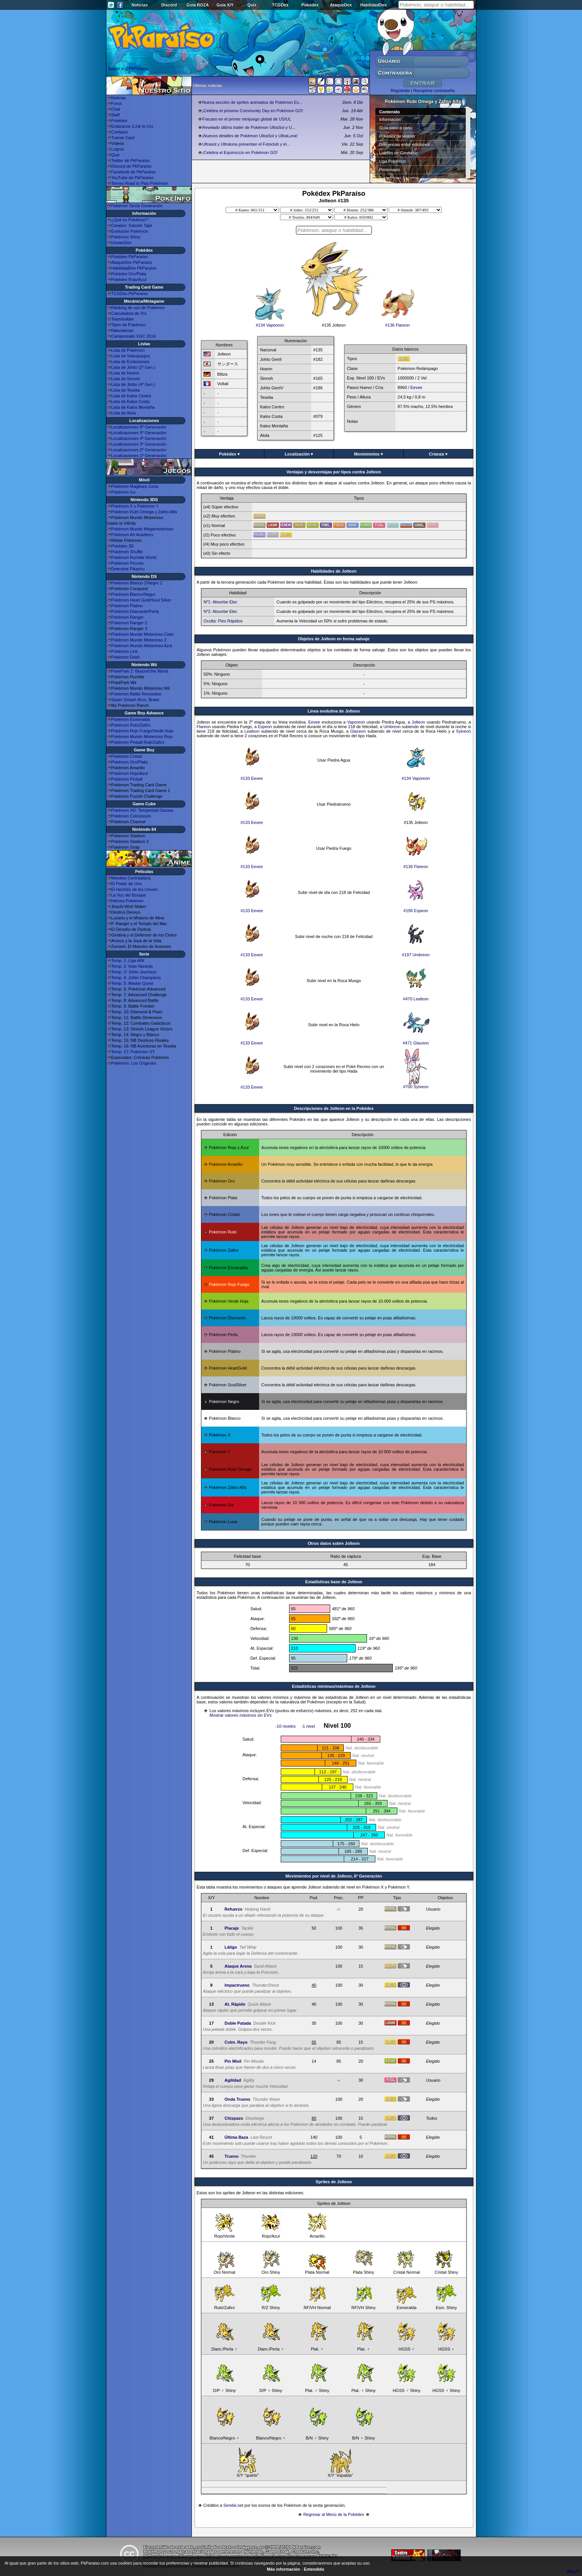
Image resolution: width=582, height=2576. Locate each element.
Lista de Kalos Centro (131, 396)
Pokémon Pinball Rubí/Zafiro (137, 742)
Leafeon (251, 731)
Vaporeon (356, 722)
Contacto (119, 132)
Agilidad (233, 2080)
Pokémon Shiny (126, 237)
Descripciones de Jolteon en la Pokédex (334, 1108)
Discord (169, 5)
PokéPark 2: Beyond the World (139, 671)
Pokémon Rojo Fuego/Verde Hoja (142, 731)
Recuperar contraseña (434, 90)
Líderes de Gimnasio (398, 153)
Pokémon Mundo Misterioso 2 (139, 640)
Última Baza (236, 2137)
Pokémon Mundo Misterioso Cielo (142, 634)
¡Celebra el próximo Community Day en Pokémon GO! (252, 110)
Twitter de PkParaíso (130, 160)
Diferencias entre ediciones (404, 144)
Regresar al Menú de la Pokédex (333, 2514)
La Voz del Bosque (128, 895)
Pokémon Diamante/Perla (135, 611)
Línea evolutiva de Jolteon (334, 711)
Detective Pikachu (128, 569)
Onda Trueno (237, 2099)
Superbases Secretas (399, 178)
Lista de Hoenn (125, 373)
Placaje (232, 1928)
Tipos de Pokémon (128, 324)
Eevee (416, 387)
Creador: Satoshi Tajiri (131, 225)
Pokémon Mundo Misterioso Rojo (142, 736)
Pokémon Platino (127, 605)
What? (573, 2571)
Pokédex (309, 5)
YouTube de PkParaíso (132, 177)
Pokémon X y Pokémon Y (135, 506)
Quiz (251, 5)
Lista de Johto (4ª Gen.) (133, 384)
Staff (115, 115)
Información (390, 119)
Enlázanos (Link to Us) (132, 126)
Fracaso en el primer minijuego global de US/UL (246, 119)
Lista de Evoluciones (130, 361)
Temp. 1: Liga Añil (127, 960)
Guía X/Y (225, 5)
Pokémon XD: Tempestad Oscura (142, 810)
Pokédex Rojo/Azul (129, 279)
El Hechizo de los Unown (134, 889)
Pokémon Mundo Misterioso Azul (141, 645)
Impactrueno (237, 1985)
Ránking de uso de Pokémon (138, 307)
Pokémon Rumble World (134, 557)
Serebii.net (233, 2505)
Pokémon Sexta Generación (137, 205)
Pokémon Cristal (126, 756)
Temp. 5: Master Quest (132, 983)
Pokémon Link (124, 651)
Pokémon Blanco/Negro (133, 594)
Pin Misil (233, 2061)
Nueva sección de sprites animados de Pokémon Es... (252, 102)
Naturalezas (122, 330)
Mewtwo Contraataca (130, 878)
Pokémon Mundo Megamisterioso (142, 529)
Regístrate (400, 90)
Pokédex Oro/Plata (128, 273)
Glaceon (358, 731)
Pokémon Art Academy (132, 534)
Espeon (265, 726)
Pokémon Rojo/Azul (129, 773)
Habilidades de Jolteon (334, 571)
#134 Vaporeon (270, 323)
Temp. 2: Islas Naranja (132, 966)
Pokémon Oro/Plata (129, 762)
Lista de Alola (123, 413)
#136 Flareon (398, 323)
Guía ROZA (198, 5)
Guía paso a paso (395, 127)
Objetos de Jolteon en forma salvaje (333, 638)
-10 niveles (285, 1726)
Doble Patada (238, 2023)
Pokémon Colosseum (131, 816)
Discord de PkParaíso (131, 166)
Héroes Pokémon (127, 900)
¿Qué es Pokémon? (130, 219)
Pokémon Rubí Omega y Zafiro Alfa (144, 511)
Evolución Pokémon (129, 231)
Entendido (314, 2569)
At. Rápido (235, 2004)
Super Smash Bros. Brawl (135, 699)
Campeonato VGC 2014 (133, 336)
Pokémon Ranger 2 (129, 623)
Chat (115, 109)
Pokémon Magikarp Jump (135, 486)
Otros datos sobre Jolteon (334, 1543)
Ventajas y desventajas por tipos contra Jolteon (333, 472)
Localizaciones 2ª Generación (138, 450)
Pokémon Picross (127, 563)
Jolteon (418, 722)
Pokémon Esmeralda (130, 719)
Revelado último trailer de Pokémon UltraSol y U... (248, 127)
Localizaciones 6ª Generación (138, 427)
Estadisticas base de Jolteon (333, 1581)
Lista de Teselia (125, 390)
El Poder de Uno (126, 883)
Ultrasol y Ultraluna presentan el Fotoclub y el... (246, 144)
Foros (116, 103)
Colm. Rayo (236, 2042)
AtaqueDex (341, 5)
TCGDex (280, 5)
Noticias (139, 5)
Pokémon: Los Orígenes (134, 1063)
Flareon (204, 726)
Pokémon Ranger (127, 617)
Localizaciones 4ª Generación (138, 438)
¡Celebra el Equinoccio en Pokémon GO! (240, 152)
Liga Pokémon (392, 161)
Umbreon (391, 726)
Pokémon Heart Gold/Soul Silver (141, 600)
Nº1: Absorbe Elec (220, 602)
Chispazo (234, 2118)
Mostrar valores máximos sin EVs (241, 1715)
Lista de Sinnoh (125, 378)
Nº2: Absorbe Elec (220, 611)
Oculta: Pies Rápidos (223, 621)
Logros (117, 149)
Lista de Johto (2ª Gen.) (133, 367)
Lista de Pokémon (128, 350)
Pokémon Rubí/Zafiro (131, 725)
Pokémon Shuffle (127, 551)
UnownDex (121, 242)
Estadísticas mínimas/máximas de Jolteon (333, 1686)
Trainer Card (122, 137)
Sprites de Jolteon (334, 2181)
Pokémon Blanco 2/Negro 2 (137, 583)
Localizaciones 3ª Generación (138, 444)
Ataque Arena (238, 1966)
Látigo (231, 1947)
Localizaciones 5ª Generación (138, 432)
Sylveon (463, 731)
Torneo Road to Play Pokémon (139, 183)
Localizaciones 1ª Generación (138, 455)
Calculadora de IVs (129, 313)
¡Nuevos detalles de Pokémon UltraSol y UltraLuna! (249, 135)
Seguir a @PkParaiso (128, 68)
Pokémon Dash (125, 657)
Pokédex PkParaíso (129, 256)
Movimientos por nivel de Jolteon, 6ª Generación (333, 1876)
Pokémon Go (123, 492)
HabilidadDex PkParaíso (134, 268)
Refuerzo (233, 1909)
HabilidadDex (373, 5)
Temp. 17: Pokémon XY (133, 1051)
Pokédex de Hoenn (397, 136)
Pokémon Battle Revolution (136, 694)
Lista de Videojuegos (130, 356)
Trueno (232, 2156)
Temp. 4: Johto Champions (136, 977)
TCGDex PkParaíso (129, 293)
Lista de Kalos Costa (130, 401)
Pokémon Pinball (127, 779)
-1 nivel (308, 1726)
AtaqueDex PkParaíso (131, 262)
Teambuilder (122, 319)
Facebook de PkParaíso (133, 172)
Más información (283, 2569)
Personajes (389, 169)
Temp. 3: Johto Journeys (134, 972)
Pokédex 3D (122, 546)
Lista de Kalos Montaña (133, 407)
